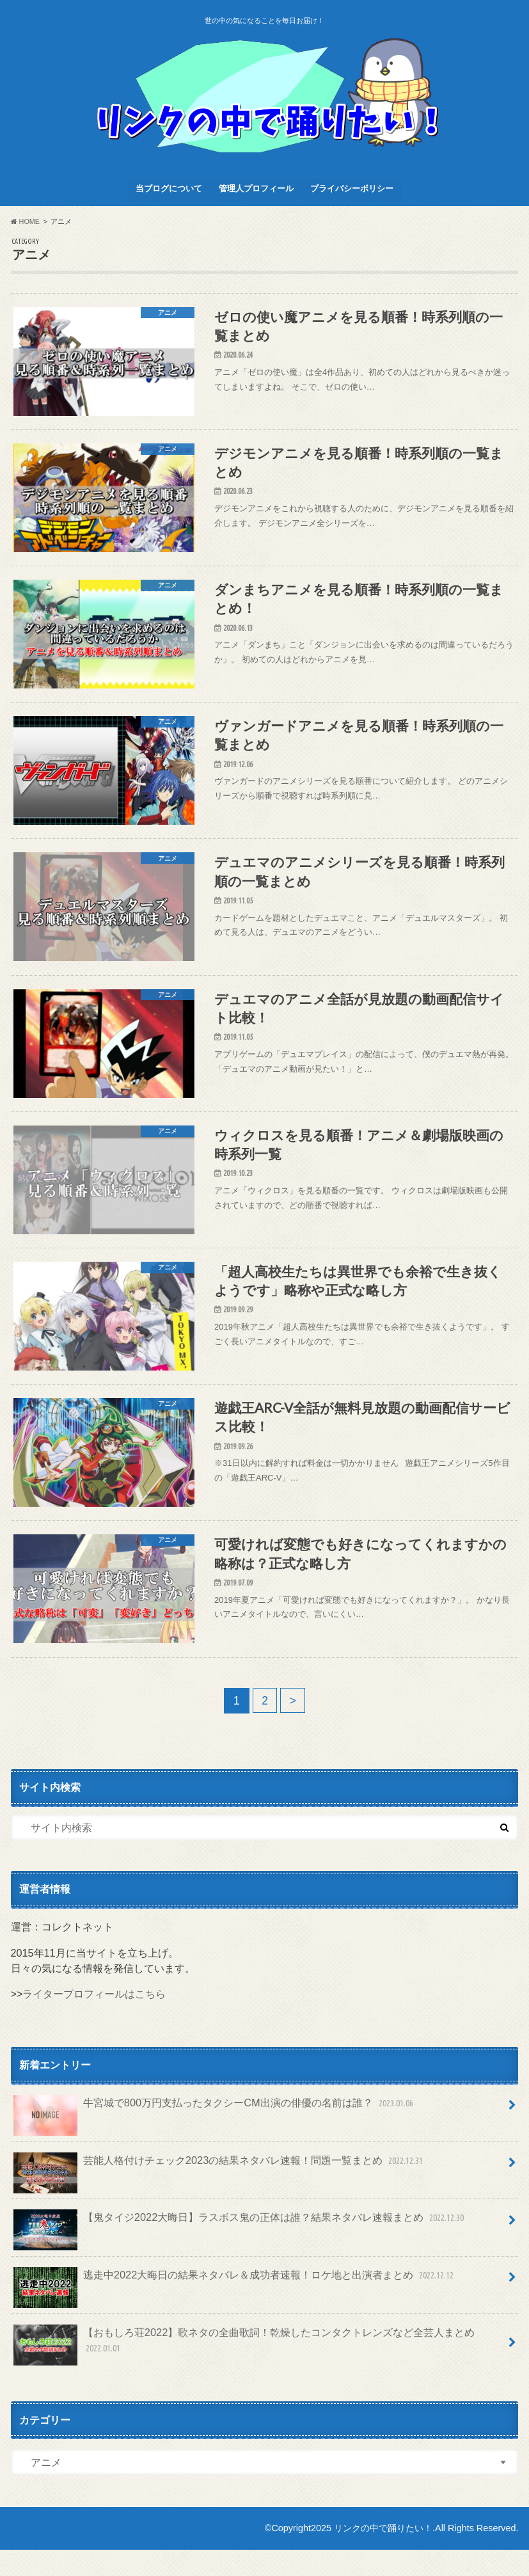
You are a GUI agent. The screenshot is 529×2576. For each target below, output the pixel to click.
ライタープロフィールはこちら (94, 2021)
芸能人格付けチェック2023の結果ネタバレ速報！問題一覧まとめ (219, 2192)
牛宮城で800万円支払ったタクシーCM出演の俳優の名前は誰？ (214, 2135)
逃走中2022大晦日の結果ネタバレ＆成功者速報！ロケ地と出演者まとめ (234, 2306)
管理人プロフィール (256, 188)
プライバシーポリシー (351, 188)
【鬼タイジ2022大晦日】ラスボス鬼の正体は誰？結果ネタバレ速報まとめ (239, 2249)
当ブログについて (169, 188)
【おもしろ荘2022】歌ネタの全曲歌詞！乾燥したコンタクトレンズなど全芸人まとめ (243, 2370)
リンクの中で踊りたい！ (383, 2553)
